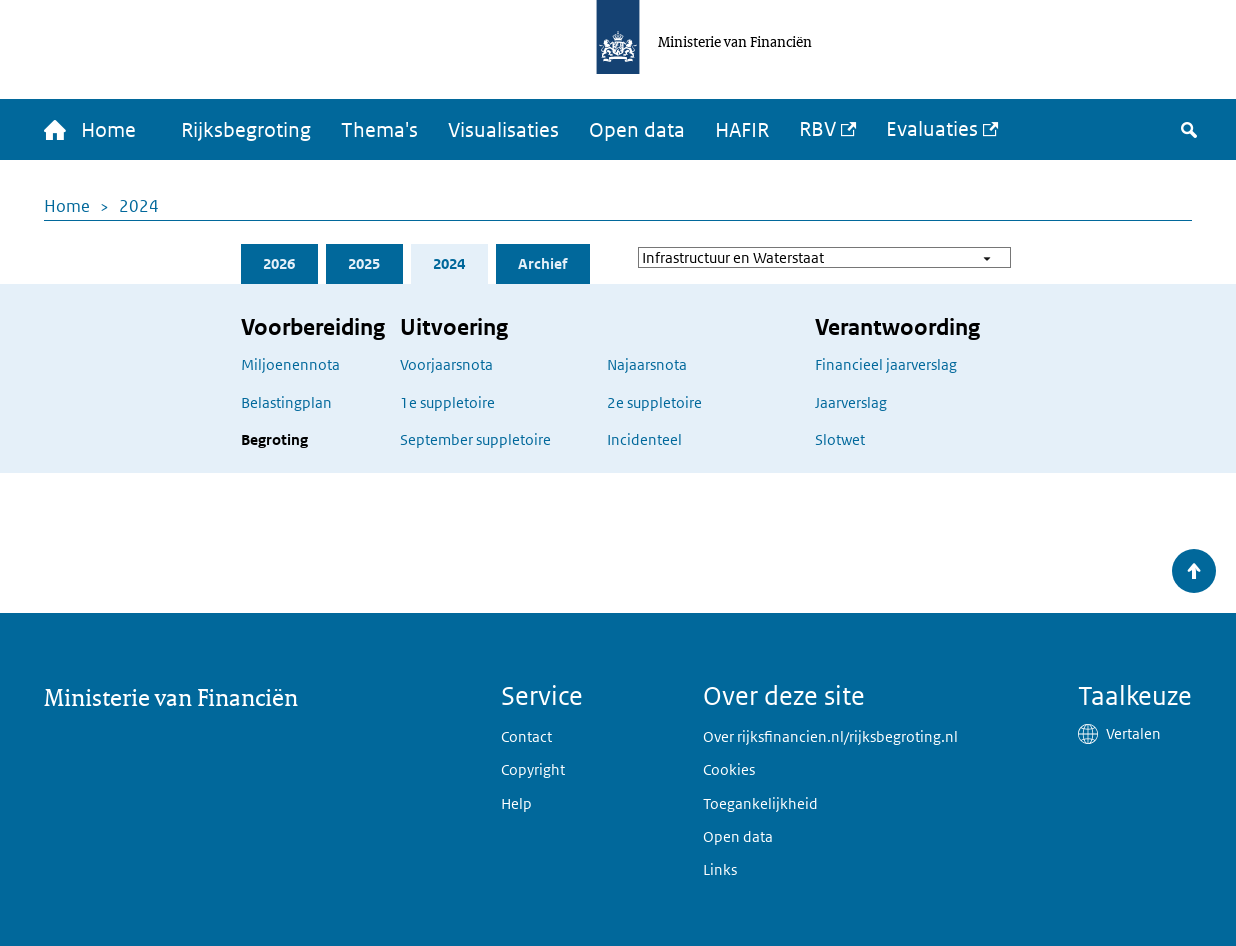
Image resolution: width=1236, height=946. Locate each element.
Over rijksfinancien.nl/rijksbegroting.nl (830, 736)
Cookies (729, 769)
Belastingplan (286, 402)
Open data (637, 130)
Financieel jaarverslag (886, 364)
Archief (542, 263)
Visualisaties (503, 130)
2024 (139, 206)
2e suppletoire (654, 402)
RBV (817, 129)
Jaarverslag (851, 402)
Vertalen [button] (1133, 733)
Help (516, 803)
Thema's (379, 130)
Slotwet (840, 439)
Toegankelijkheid (760, 803)
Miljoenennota (290, 364)
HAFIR (742, 130)
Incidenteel (644, 439)
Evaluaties (932, 129)
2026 (279, 263)
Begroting (274, 439)
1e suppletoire (447, 402)
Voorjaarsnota (446, 364)
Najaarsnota (647, 364)
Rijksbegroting (246, 130)
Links (720, 869)
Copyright (533, 769)
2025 (364, 263)
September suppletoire (475, 439)
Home (67, 206)
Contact (526, 736)
